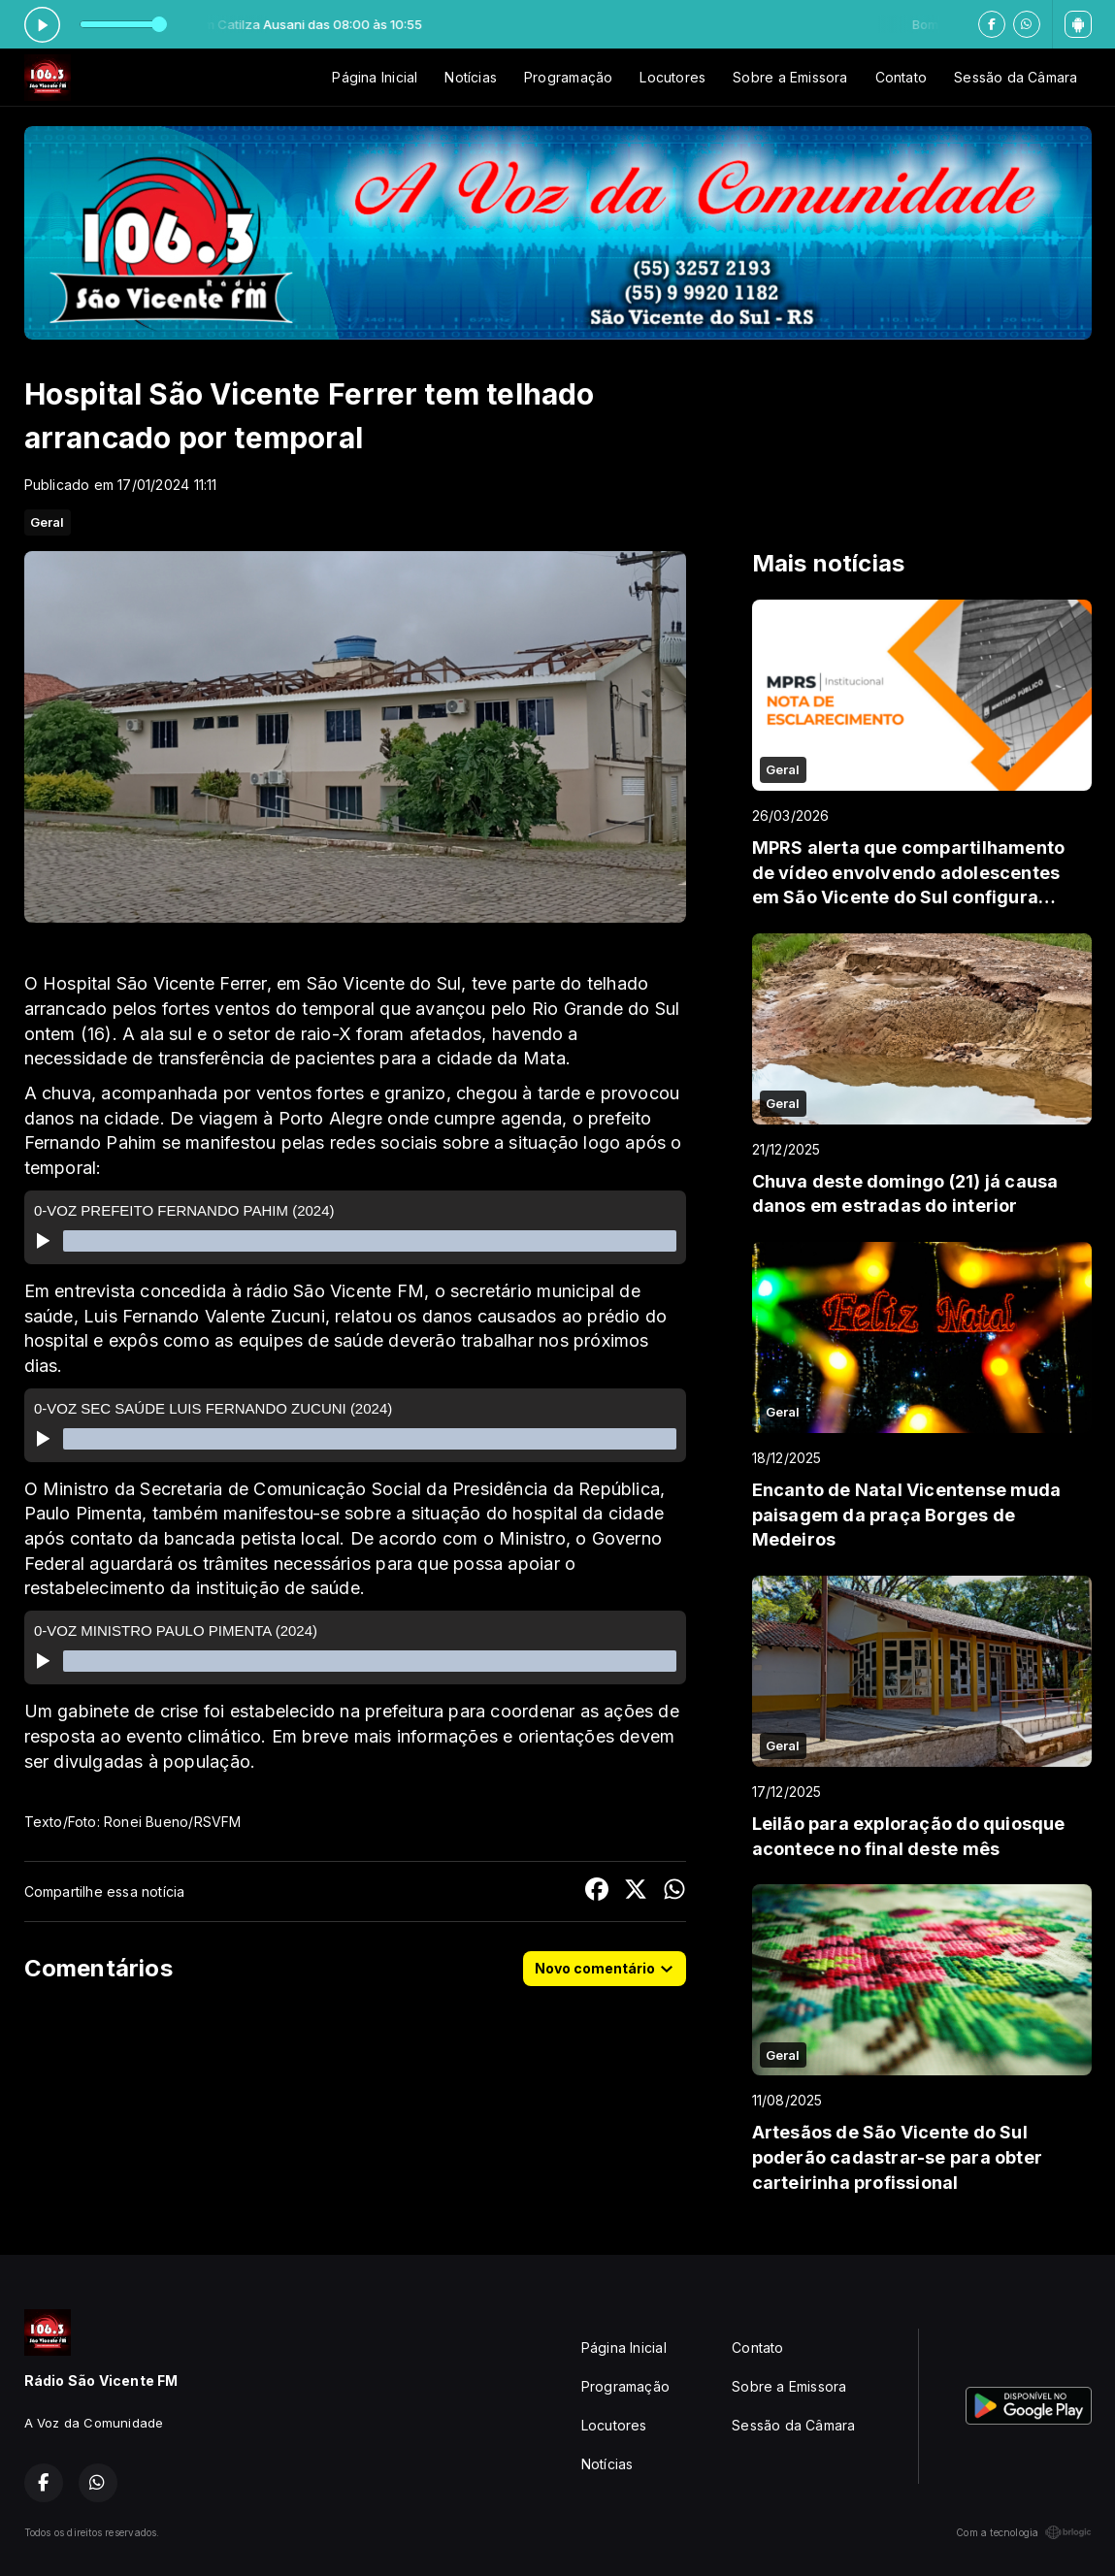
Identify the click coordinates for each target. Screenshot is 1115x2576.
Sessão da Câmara (1015, 77)
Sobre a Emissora (790, 77)
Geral (47, 522)
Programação (568, 77)
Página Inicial (374, 77)
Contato (901, 77)
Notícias (470, 77)
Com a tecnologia (1023, 2532)
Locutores (672, 77)
